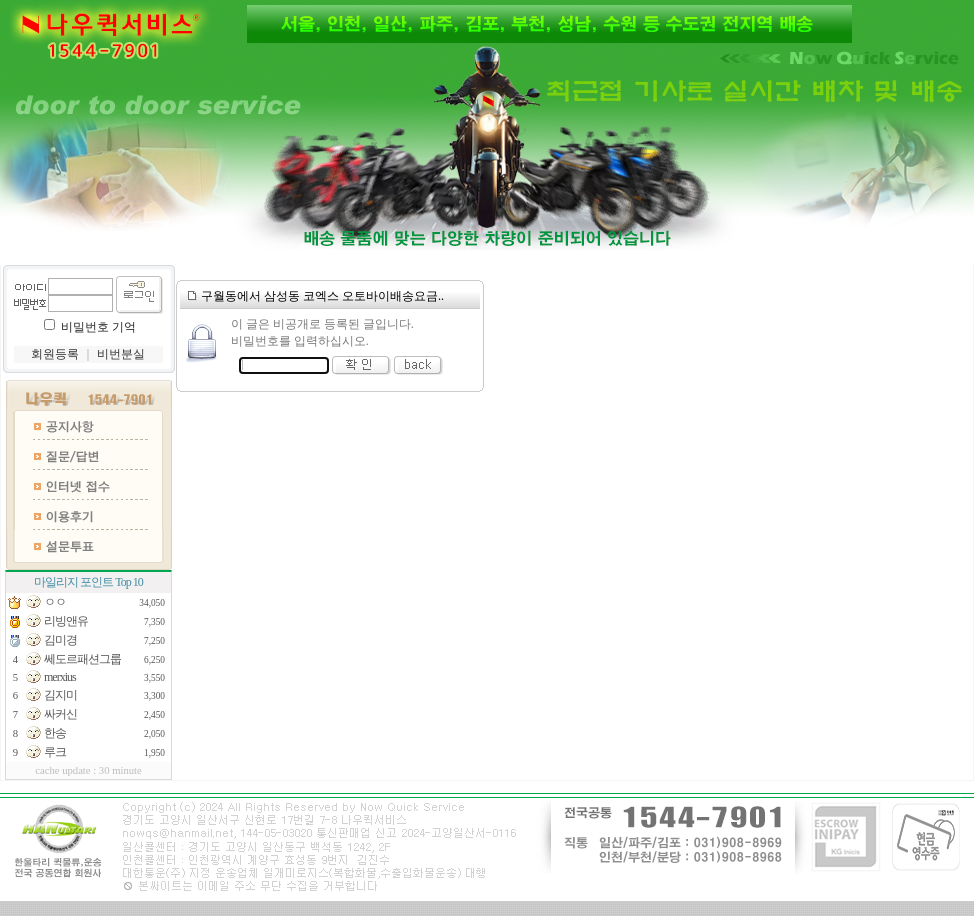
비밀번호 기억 (98, 327)
